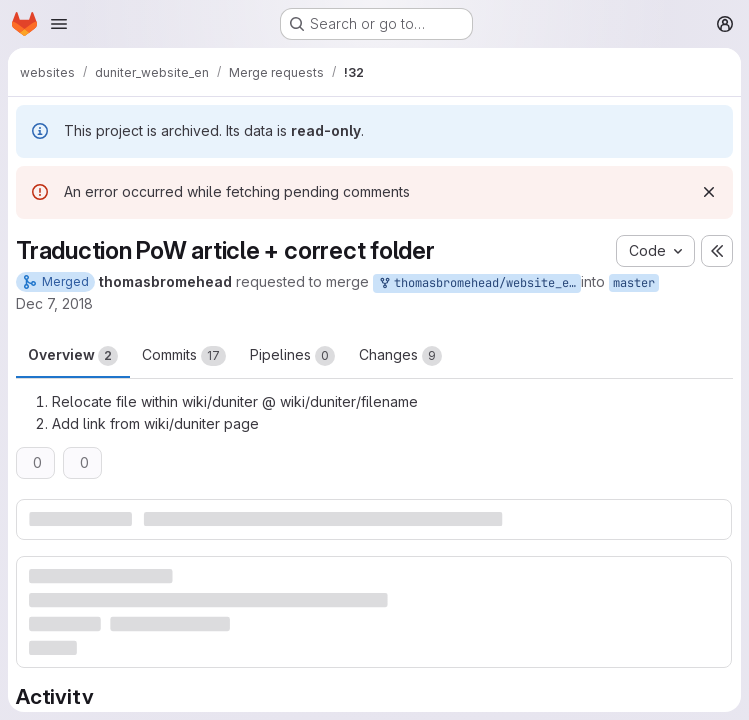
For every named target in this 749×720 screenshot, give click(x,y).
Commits (184, 356)
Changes (400, 356)
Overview (73, 356)
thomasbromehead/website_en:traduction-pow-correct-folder (479, 283)
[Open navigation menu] (59, 24)
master (634, 283)
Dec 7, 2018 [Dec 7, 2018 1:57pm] (54, 303)
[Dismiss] (709, 192)
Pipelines (292, 356)
